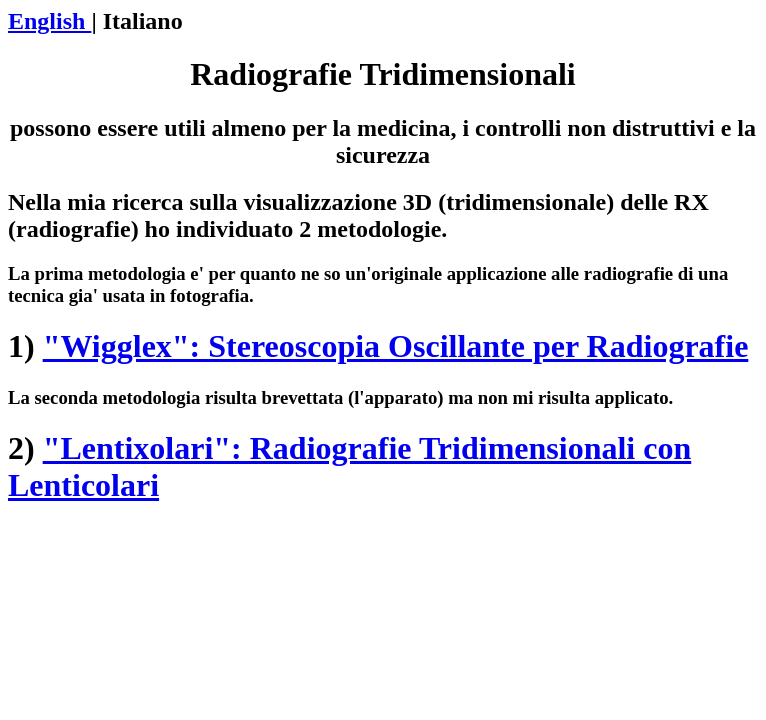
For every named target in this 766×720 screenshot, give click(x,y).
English (49, 21)
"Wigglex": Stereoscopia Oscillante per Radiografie (396, 346)
